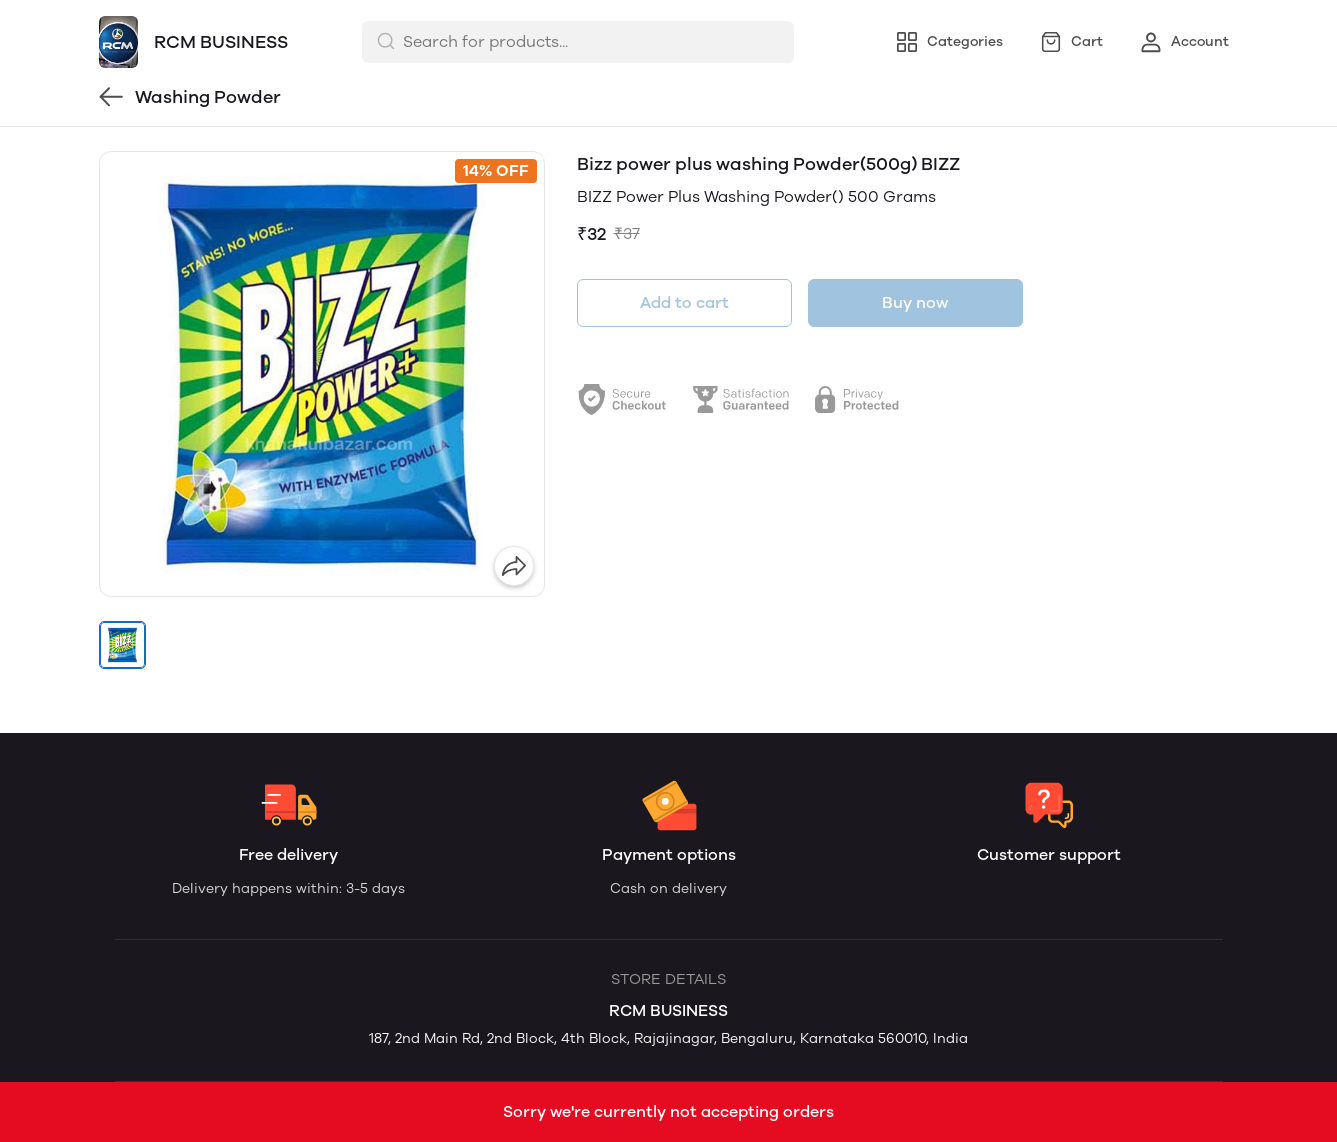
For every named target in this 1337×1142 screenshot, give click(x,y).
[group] (322, 374)
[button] (123, 645)
